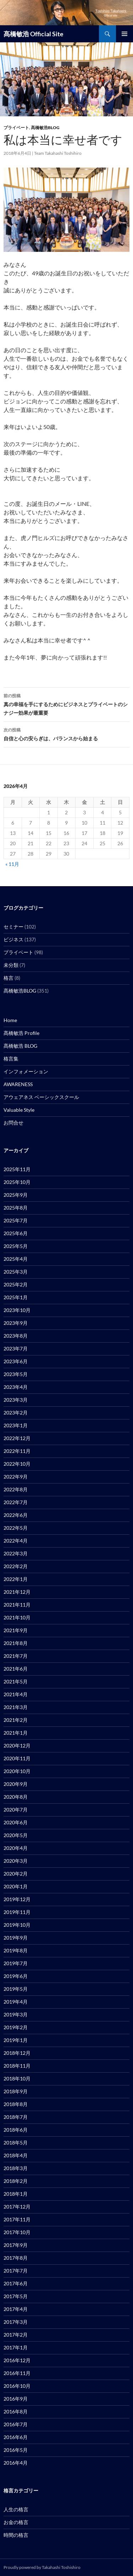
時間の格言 (16, 2535)
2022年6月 (16, 1515)
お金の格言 (16, 2522)
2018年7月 (16, 2117)
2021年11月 (17, 1605)
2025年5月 (16, 1246)
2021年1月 (16, 1733)
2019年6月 (16, 1976)
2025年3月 (16, 1272)
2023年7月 (16, 1348)
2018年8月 (16, 2104)
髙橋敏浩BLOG (45, 127)
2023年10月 (17, 1310)
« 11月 (12, 864)
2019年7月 (16, 1963)
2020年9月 (16, 1784)
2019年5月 (16, 1989)
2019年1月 (16, 2040)
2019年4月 (16, 2002)
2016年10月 (17, 2386)
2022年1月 (16, 1579)
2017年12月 (17, 2207)
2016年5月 (16, 2450)
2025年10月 (17, 1182)
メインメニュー (124, 33)
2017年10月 (17, 2232)
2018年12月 (17, 2053)
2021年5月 (16, 1681)
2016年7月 (16, 2424)
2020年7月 (16, 1810)
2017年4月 (16, 2309)
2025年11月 (17, 1169)
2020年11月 (17, 1758)
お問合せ (13, 1123)
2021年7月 (16, 1656)
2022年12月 (17, 1438)
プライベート (16, 127)
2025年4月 (16, 1259)
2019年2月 (16, 2027)
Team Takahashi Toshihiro (58, 153)
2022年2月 (16, 1566)
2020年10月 (17, 1771)
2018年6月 (16, 2130)
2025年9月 (16, 1195)
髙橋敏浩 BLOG (20, 1046)
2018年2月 (16, 2181)
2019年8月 (16, 1950)
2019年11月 (17, 1912)
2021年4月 (16, 1694)
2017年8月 (16, 2258)
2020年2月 (16, 1874)
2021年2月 (16, 1720)
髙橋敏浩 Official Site (33, 34)
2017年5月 (16, 2296)
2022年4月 (16, 1541)
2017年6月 (16, 2283)
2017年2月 (16, 2335)
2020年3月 (16, 1861)
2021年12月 (17, 1592)
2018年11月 (17, 2066)
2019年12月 (17, 1899)
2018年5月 (16, 2142)
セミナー (13, 927)
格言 (8, 978)
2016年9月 (16, 2399)
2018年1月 (16, 2194)
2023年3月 (16, 1400)
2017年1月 (16, 2347)
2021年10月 (17, 1617)
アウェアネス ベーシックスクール (41, 1097)
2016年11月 (17, 2373)
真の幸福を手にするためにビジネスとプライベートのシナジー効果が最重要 (66, 704)
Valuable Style (19, 1110)
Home (10, 1020)
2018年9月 (16, 2091)
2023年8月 (16, 1336)
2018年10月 (17, 2078)
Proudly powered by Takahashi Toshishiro (42, 2567)
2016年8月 (16, 2411)
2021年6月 (16, 1669)
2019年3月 (16, 2014)
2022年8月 (16, 1489)
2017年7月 (16, 2271)
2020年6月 (16, 1822)
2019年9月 (16, 1938)
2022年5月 (16, 1528)
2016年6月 (16, 2437)
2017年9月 (16, 2245)
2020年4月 (16, 1848)
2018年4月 (16, 2155)
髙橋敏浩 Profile (21, 1033)
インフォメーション (26, 1071)
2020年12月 (17, 1745)
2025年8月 (16, 1208)
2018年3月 (16, 2168)
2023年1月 (16, 1425)
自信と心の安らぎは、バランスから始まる (66, 733)
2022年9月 (16, 1477)
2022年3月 (16, 1553)
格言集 (11, 1059)
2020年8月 (16, 1797)
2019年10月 (17, 1925)
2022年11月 (17, 1451)
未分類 (11, 965)
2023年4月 (16, 1387)
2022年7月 (16, 1502)
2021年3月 (16, 1707)
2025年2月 (16, 1284)
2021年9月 (16, 1630)
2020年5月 (16, 1835)
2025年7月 (16, 1220)
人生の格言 (16, 2509)
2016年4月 (16, 2463)
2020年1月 (16, 1886)
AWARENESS (18, 1084)
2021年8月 (16, 1643)
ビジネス (13, 939)
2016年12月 (17, 2360)
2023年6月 (16, 1361)
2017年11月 (17, 2219)
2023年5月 (16, 1374)
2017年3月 (16, 2322)
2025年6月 (16, 1233)
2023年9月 (16, 1323)
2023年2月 (16, 1412)
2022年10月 (17, 1464)
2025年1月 (16, 1297)
